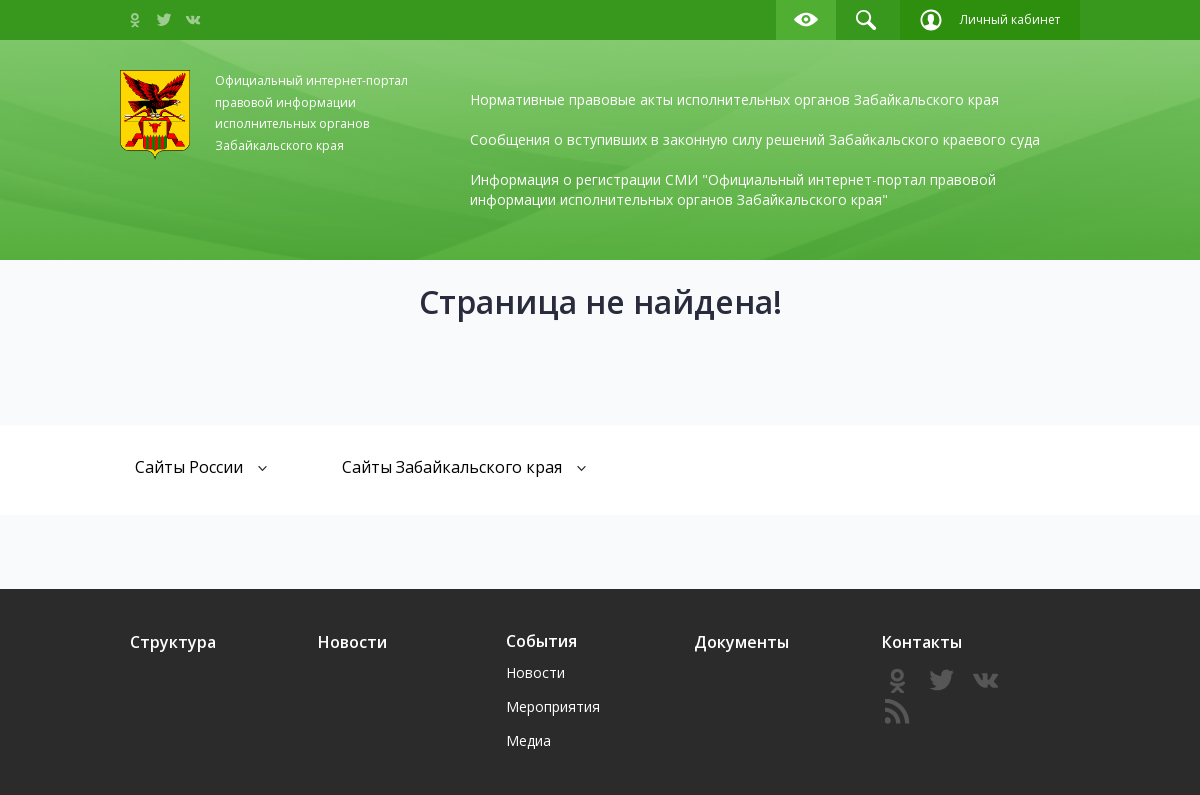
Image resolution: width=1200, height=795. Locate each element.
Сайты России (201, 466)
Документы (741, 642)
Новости (352, 642)
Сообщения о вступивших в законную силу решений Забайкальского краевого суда (755, 139)
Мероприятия (553, 706)
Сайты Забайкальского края (464, 466)
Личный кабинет (990, 20)
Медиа (528, 740)
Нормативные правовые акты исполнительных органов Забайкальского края (734, 99)
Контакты (922, 642)
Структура (173, 642)
